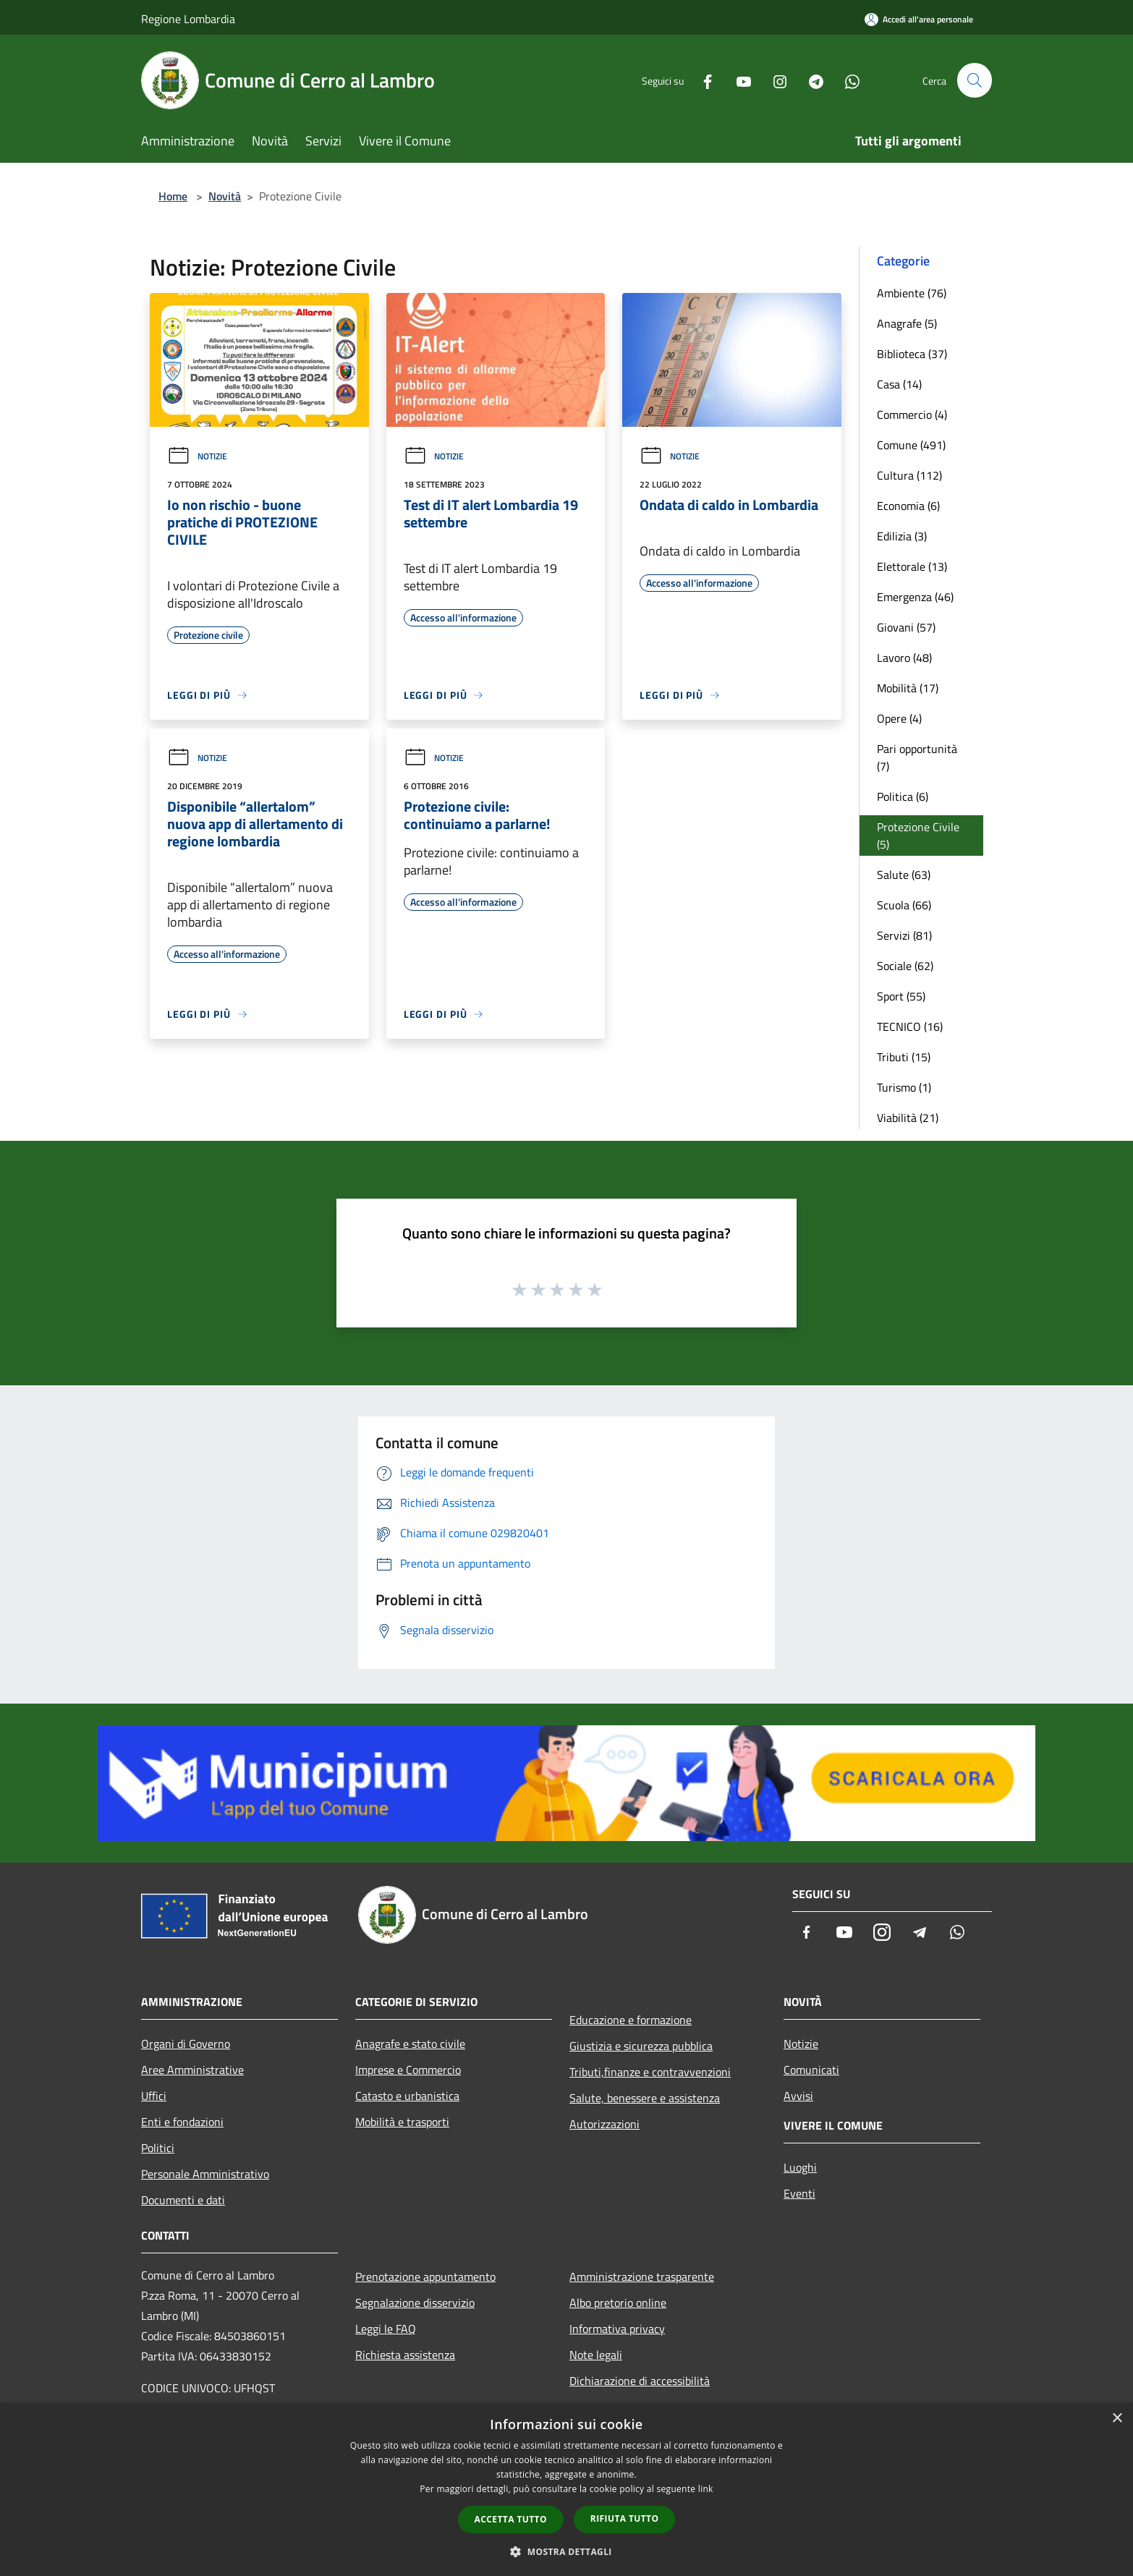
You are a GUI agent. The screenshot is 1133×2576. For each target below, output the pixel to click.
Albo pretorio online (617, 2302)
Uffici (153, 2095)
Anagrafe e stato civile (410, 2043)
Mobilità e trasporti (402, 2121)
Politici (157, 2147)
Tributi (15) (903, 1057)
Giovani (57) (906, 627)
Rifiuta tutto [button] (624, 2518)
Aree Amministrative (192, 2069)
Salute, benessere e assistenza (644, 2098)
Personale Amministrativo (205, 2173)
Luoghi (800, 2167)
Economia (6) (908, 505)
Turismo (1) (904, 1087)
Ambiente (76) (911, 293)
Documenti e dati (183, 2200)
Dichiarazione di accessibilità (639, 2380)
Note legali (595, 2354)
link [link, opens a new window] (705, 2489)
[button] (566, 2551)
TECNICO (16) (910, 1026)
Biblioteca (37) (912, 353)
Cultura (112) (909, 475)
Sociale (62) (905, 965)
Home (172, 196)
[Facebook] (701, 80)
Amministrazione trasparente (641, 2276)
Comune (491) (911, 445)
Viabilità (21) (907, 1117)
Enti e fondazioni (182, 2121)
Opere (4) (899, 718)
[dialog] (566, 2489)
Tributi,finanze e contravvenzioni (650, 2071)
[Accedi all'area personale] (919, 19)
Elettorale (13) (912, 566)
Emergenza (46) (915, 596)
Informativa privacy (617, 2328)
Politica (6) (902, 796)
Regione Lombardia (188, 18)
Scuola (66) (904, 905)
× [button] (1116, 2418)
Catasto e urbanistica (407, 2095)
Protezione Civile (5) (918, 835)
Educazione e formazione (630, 2019)
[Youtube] (737, 80)
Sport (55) (901, 996)
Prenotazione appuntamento (425, 2276)
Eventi (799, 2193)
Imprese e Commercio (408, 2069)
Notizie (197, 456)
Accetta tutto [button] (511, 2519)
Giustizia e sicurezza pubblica (641, 2045)
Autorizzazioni (604, 2124)
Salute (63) (903, 874)
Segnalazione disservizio (415, 2302)
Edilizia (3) (902, 536)
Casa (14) (899, 384)
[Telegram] (809, 80)
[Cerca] (974, 80)
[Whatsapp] (845, 80)
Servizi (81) (904, 935)
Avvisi (798, 2095)
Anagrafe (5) (907, 323)
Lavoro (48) (904, 657)
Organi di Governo (185, 2043)
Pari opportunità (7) (917, 757)
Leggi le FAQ (385, 2328)
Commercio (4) (912, 414)
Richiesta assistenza (405, 2354)
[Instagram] (773, 80)
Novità (224, 196)
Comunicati (811, 2069)
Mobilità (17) (907, 688)
